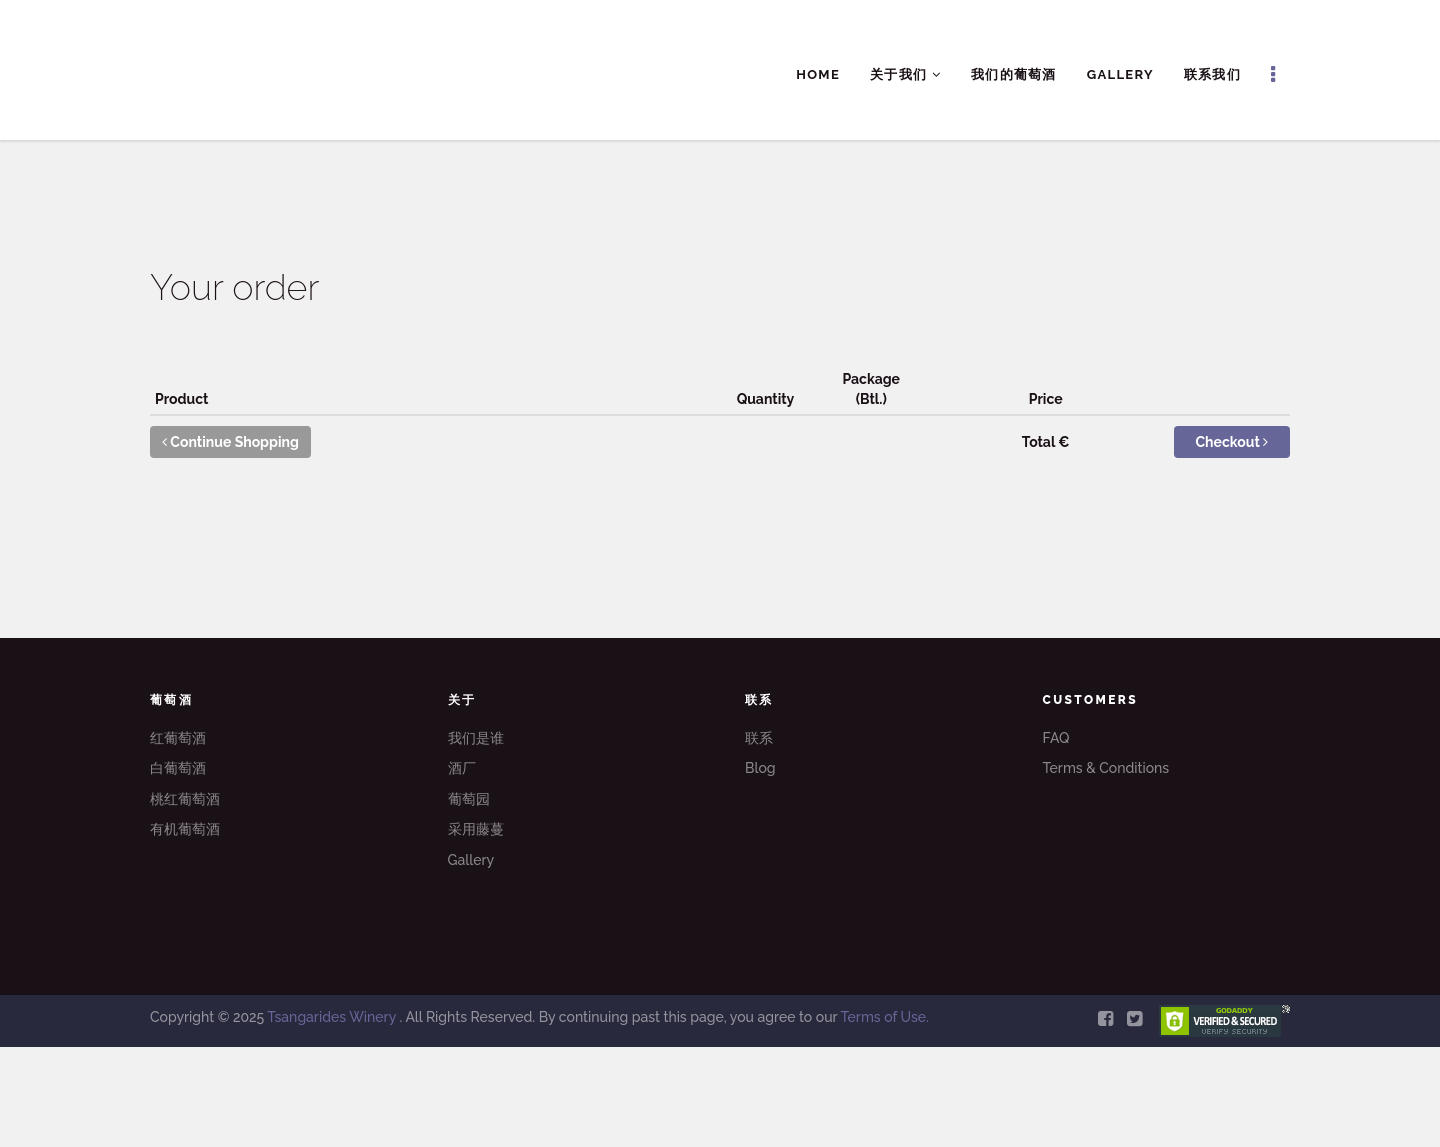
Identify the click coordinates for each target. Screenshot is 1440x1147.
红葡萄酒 (178, 738)
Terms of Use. (884, 1017)
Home (818, 74)
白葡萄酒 (178, 768)
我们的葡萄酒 (1014, 74)
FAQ (1056, 738)
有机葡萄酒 (185, 829)
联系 (759, 738)
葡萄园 (469, 799)
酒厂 (462, 768)
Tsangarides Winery (333, 1017)
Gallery (1120, 74)
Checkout (1232, 442)
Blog (760, 768)
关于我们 (905, 74)
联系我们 (1212, 74)
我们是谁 (476, 738)
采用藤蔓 (476, 829)
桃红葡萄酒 (185, 799)
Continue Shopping (230, 442)
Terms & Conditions (1106, 768)
